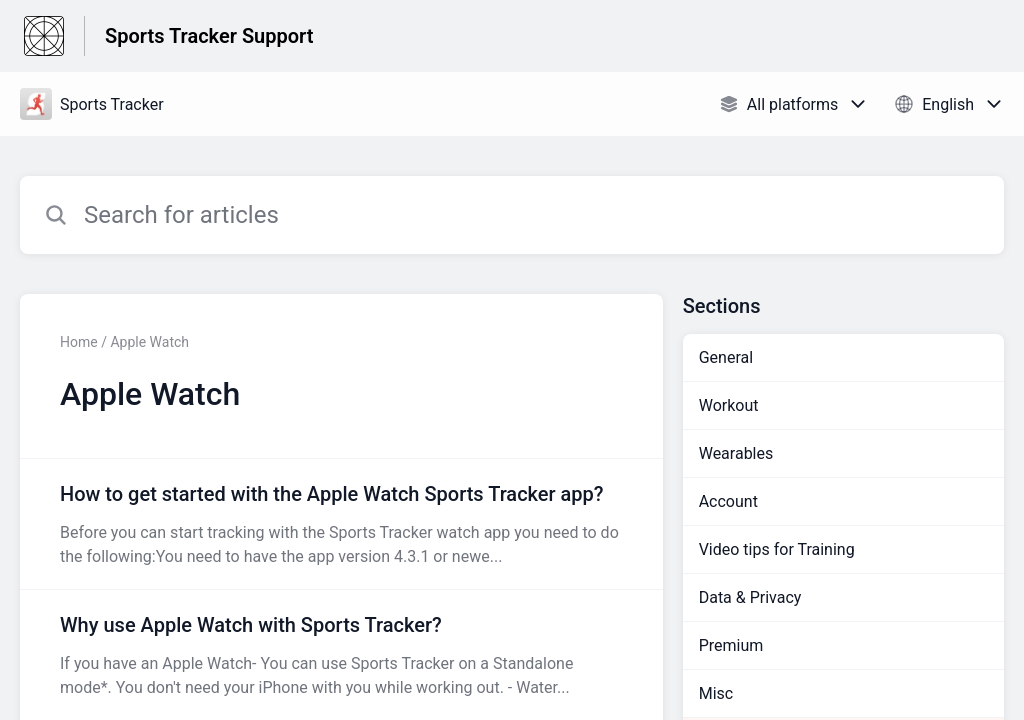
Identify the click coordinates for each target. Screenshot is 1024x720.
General (726, 357)
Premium (731, 645)
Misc (716, 693)
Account (728, 501)
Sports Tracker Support (209, 36)
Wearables (736, 453)
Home (79, 342)
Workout (729, 405)
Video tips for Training (777, 549)
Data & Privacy (750, 597)
